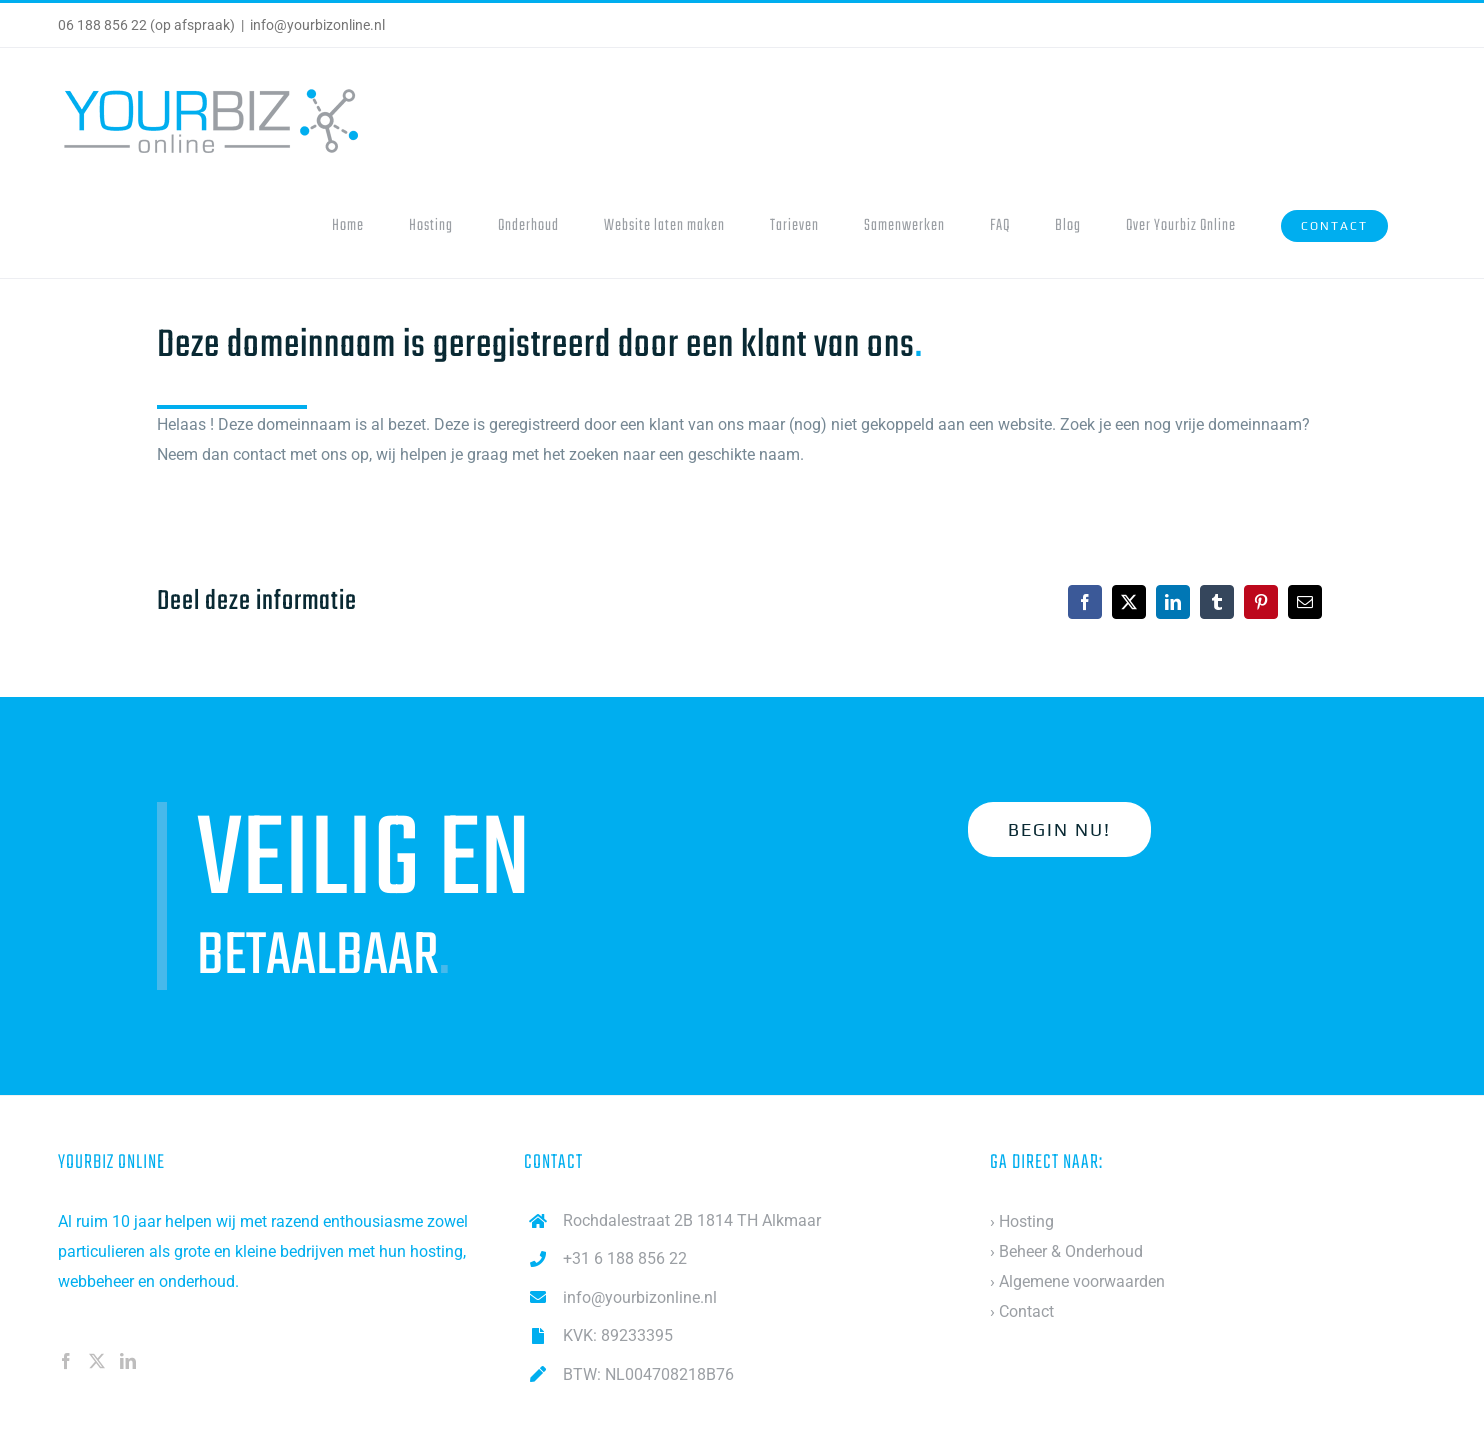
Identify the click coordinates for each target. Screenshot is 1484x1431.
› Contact (1022, 1311)
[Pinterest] (1261, 602)
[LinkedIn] (1173, 602)
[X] (1129, 602)
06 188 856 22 (102, 25)
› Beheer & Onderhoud (1066, 1251)
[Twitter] (97, 1361)
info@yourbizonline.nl (317, 25)
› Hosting (1022, 1221)
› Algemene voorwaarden (1077, 1281)
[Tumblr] (1217, 602)
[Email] (1305, 602)
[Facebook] (1085, 602)
